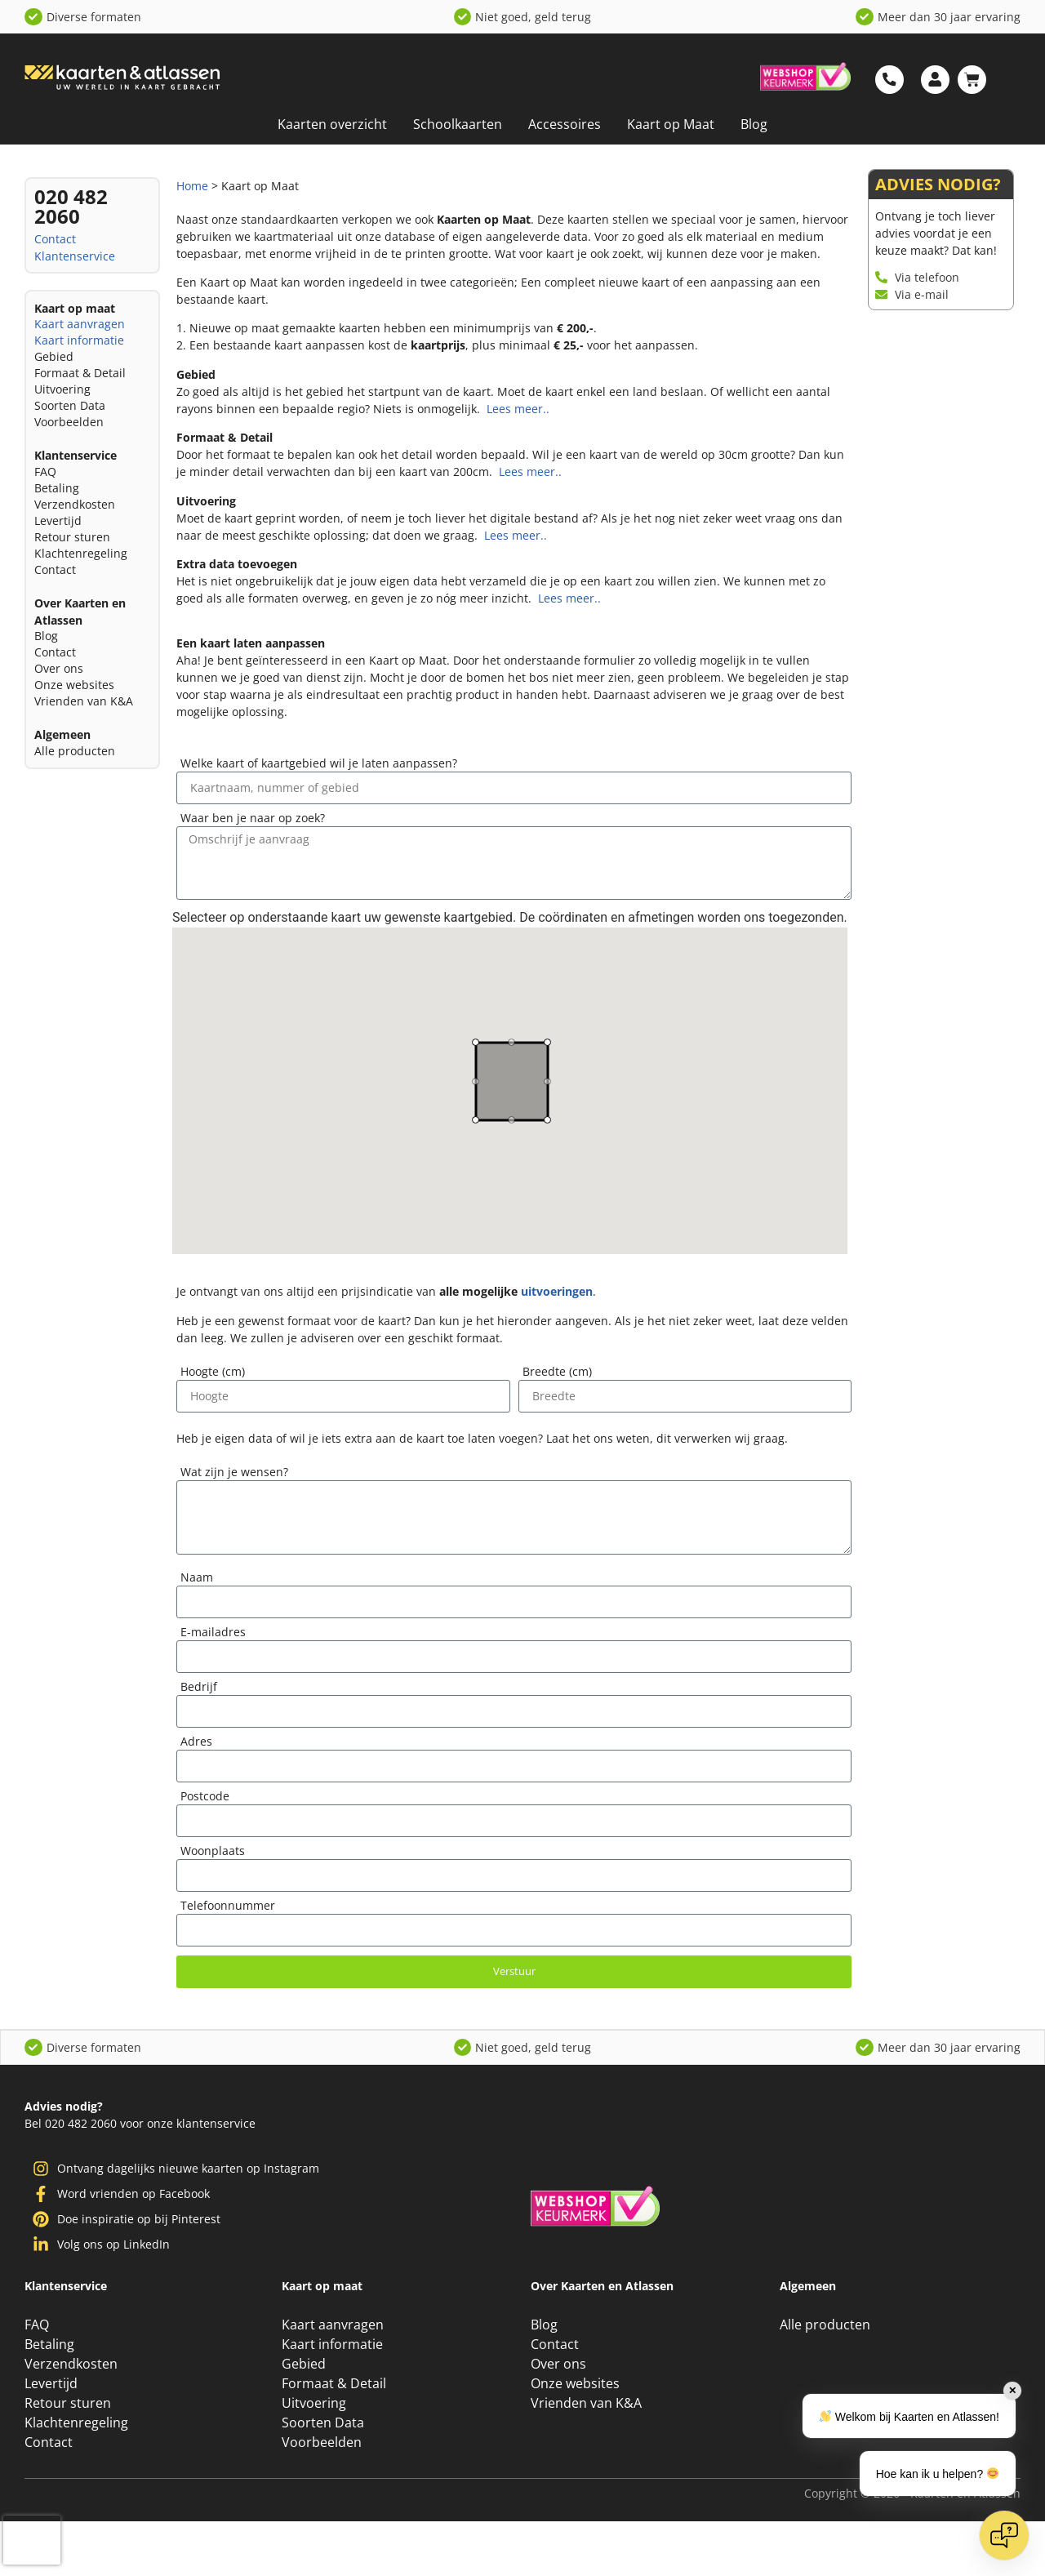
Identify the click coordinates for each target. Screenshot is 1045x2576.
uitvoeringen (557, 1291)
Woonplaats (212, 1851)
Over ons (58, 668)
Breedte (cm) (557, 1372)
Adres (196, 1742)
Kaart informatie (79, 340)
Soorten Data (69, 405)
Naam (196, 1578)
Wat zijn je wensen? (234, 1472)
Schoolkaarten (457, 124)
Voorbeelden (69, 421)
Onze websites (74, 684)
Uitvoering (62, 389)
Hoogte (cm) (212, 1372)
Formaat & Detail (80, 372)
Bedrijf (198, 1687)
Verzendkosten (74, 504)
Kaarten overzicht (332, 124)
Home (192, 186)
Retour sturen (72, 537)
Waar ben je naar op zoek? (252, 818)
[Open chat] (1004, 2535)
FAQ (45, 471)
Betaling (56, 488)
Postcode (204, 1797)
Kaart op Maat (670, 124)
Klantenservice (74, 256)
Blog (753, 124)
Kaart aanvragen (79, 323)
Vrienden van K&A (83, 701)
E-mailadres (213, 1632)
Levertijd (58, 520)
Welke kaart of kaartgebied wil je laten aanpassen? (318, 764)
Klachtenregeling (80, 553)
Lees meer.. (516, 408)
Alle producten (74, 751)
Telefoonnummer (227, 1906)
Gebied (53, 356)
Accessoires (564, 124)
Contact (55, 239)
